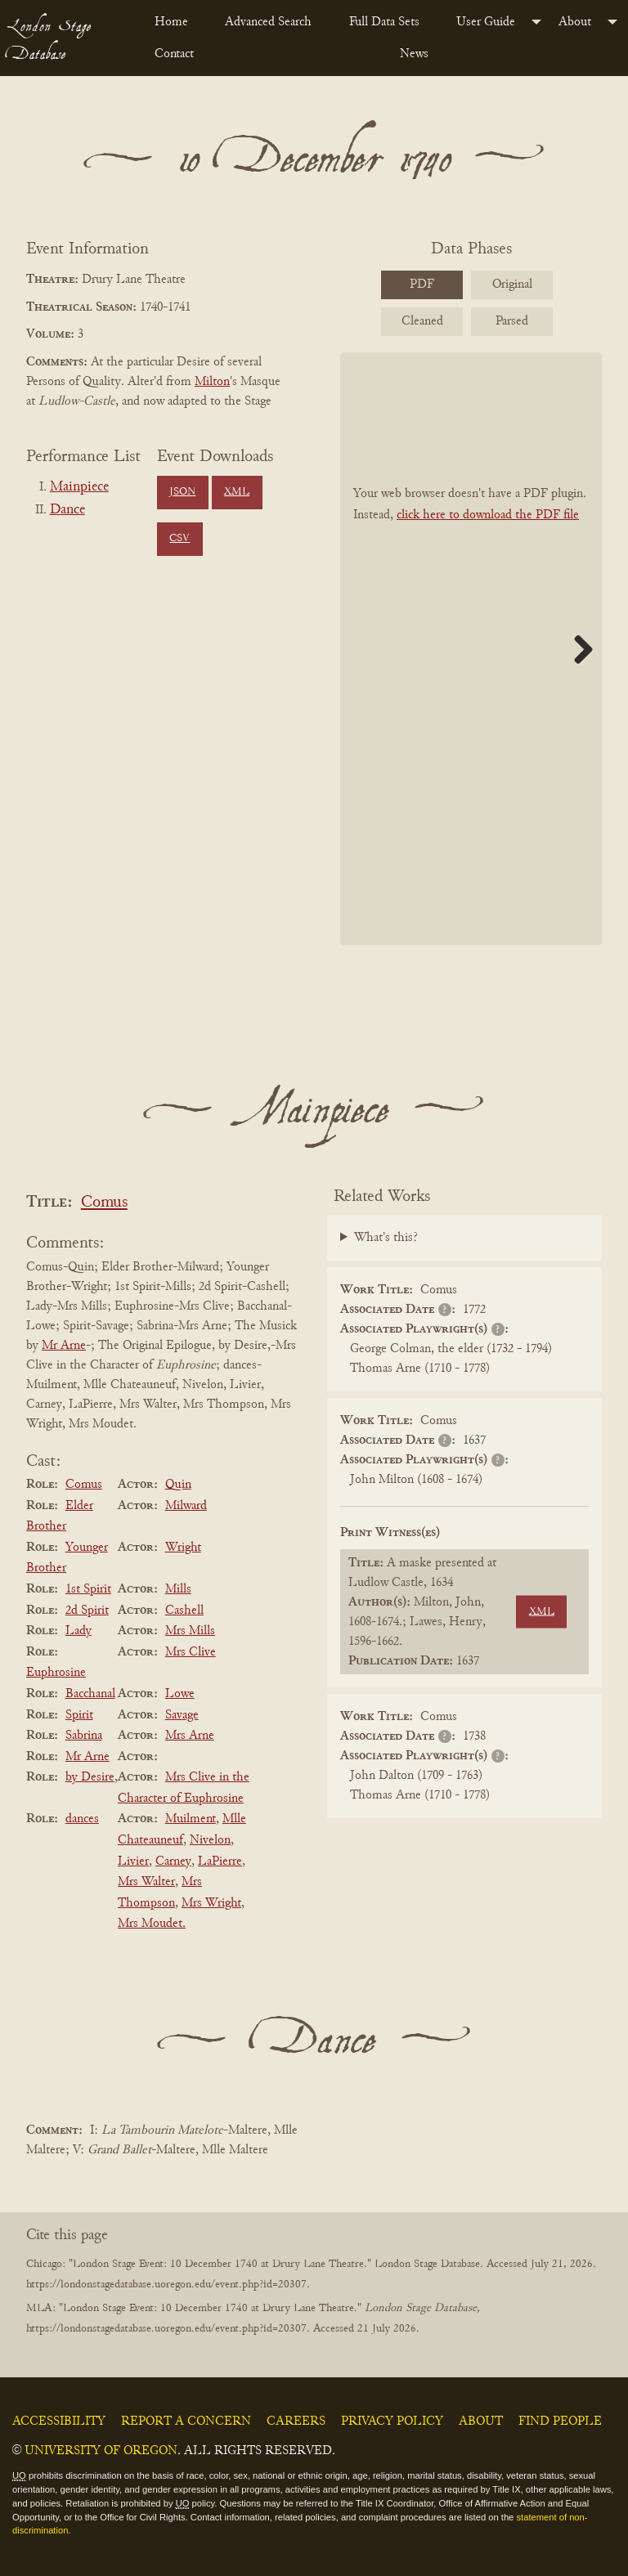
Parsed (512, 321)
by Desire (89, 1777)
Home (171, 22)
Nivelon (210, 1840)
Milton (212, 381)
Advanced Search (268, 22)
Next (577, 649)
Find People (560, 2421)
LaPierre (220, 1861)
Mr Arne (64, 1345)
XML (236, 492)
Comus (104, 1203)
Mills (178, 1589)
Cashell (184, 1610)
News (414, 53)
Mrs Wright (211, 1903)
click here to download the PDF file (488, 515)
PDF (422, 284)
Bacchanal (90, 1693)
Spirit (79, 1715)
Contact (174, 53)
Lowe (180, 1693)
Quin (178, 1484)
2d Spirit (87, 1610)
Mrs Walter (146, 1881)
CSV (179, 538)
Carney (173, 1861)
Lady (78, 1630)
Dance (67, 510)
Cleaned (422, 321)
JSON (182, 492)
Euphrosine (56, 1672)
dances (82, 1819)
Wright (183, 1547)
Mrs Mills (190, 1630)
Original (512, 284)
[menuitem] (176, 22)
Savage (182, 1715)
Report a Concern (186, 2421)
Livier (133, 1861)
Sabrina (83, 1735)
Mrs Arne (189, 1735)
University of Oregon (101, 2450)
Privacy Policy (392, 2421)
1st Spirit (88, 1589)
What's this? (386, 1237)
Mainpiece (79, 487)
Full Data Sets (384, 22)
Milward (186, 1505)
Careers (296, 2421)
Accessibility (58, 2421)
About (574, 22)
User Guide (485, 22)
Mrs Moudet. (152, 1923)
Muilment (190, 1819)
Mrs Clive (190, 1652)
